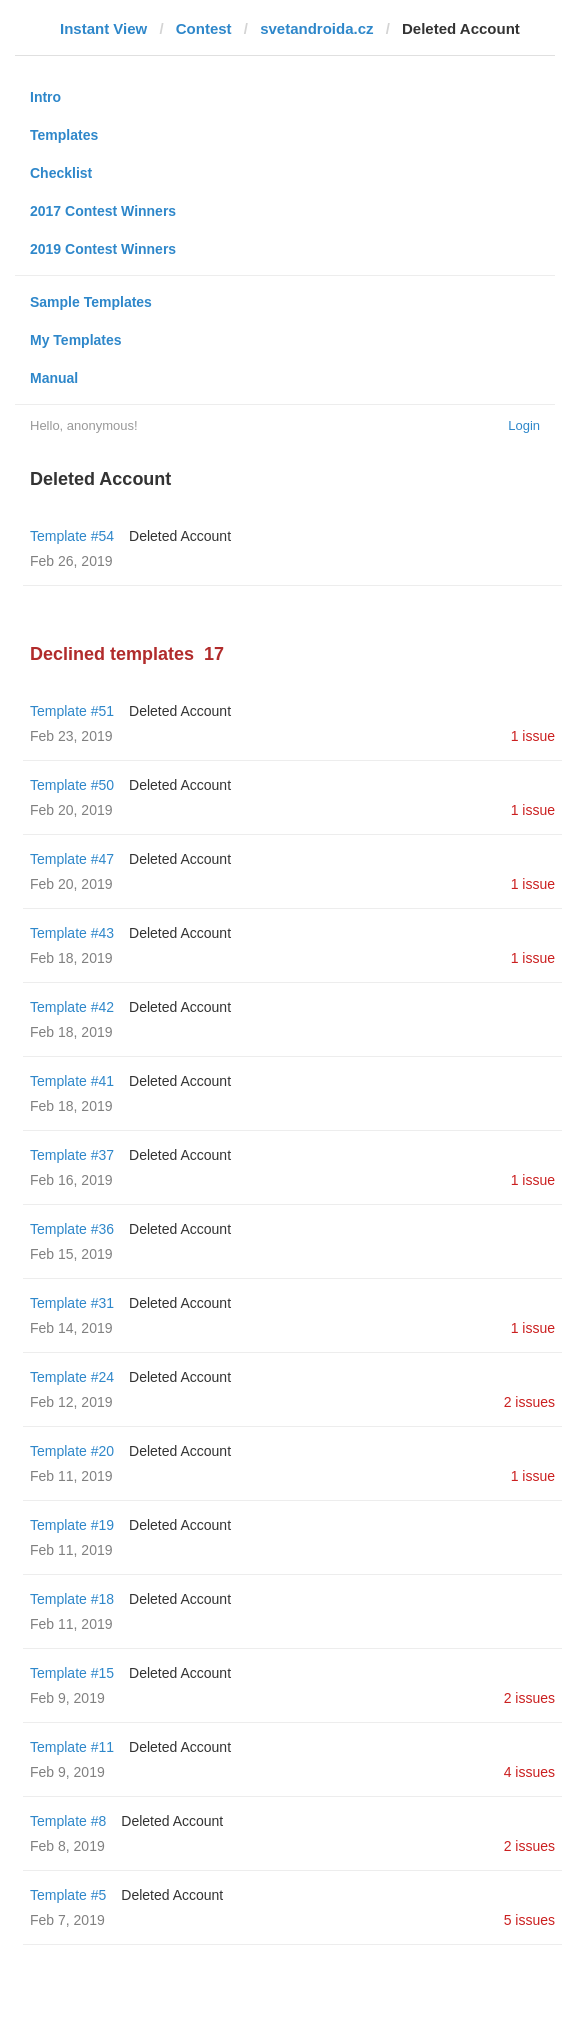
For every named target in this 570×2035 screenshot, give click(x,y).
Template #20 (72, 1451)
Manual (54, 378)
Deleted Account (180, 536)
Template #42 (72, 1007)
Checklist (61, 173)
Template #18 (72, 1599)
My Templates (76, 340)
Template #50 (72, 785)
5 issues (529, 1920)
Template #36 (72, 1229)
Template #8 (68, 1821)
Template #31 (72, 1303)
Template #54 (72, 536)
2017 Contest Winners (103, 211)
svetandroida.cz (316, 28)
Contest (204, 28)
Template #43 (72, 933)
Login (524, 425)
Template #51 (72, 711)
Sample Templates (91, 302)
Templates (64, 135)
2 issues (529, 1402)
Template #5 (68, 1895)
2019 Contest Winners (103, 249)
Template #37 (72, 1155)
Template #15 (72, 1673)
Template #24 (72, 1377)
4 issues (529, 1772)
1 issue (533, 736)
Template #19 (72, 1525)
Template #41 (72, 1081)
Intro (45, 97)
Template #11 (72, 1747)
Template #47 (72, 859)
